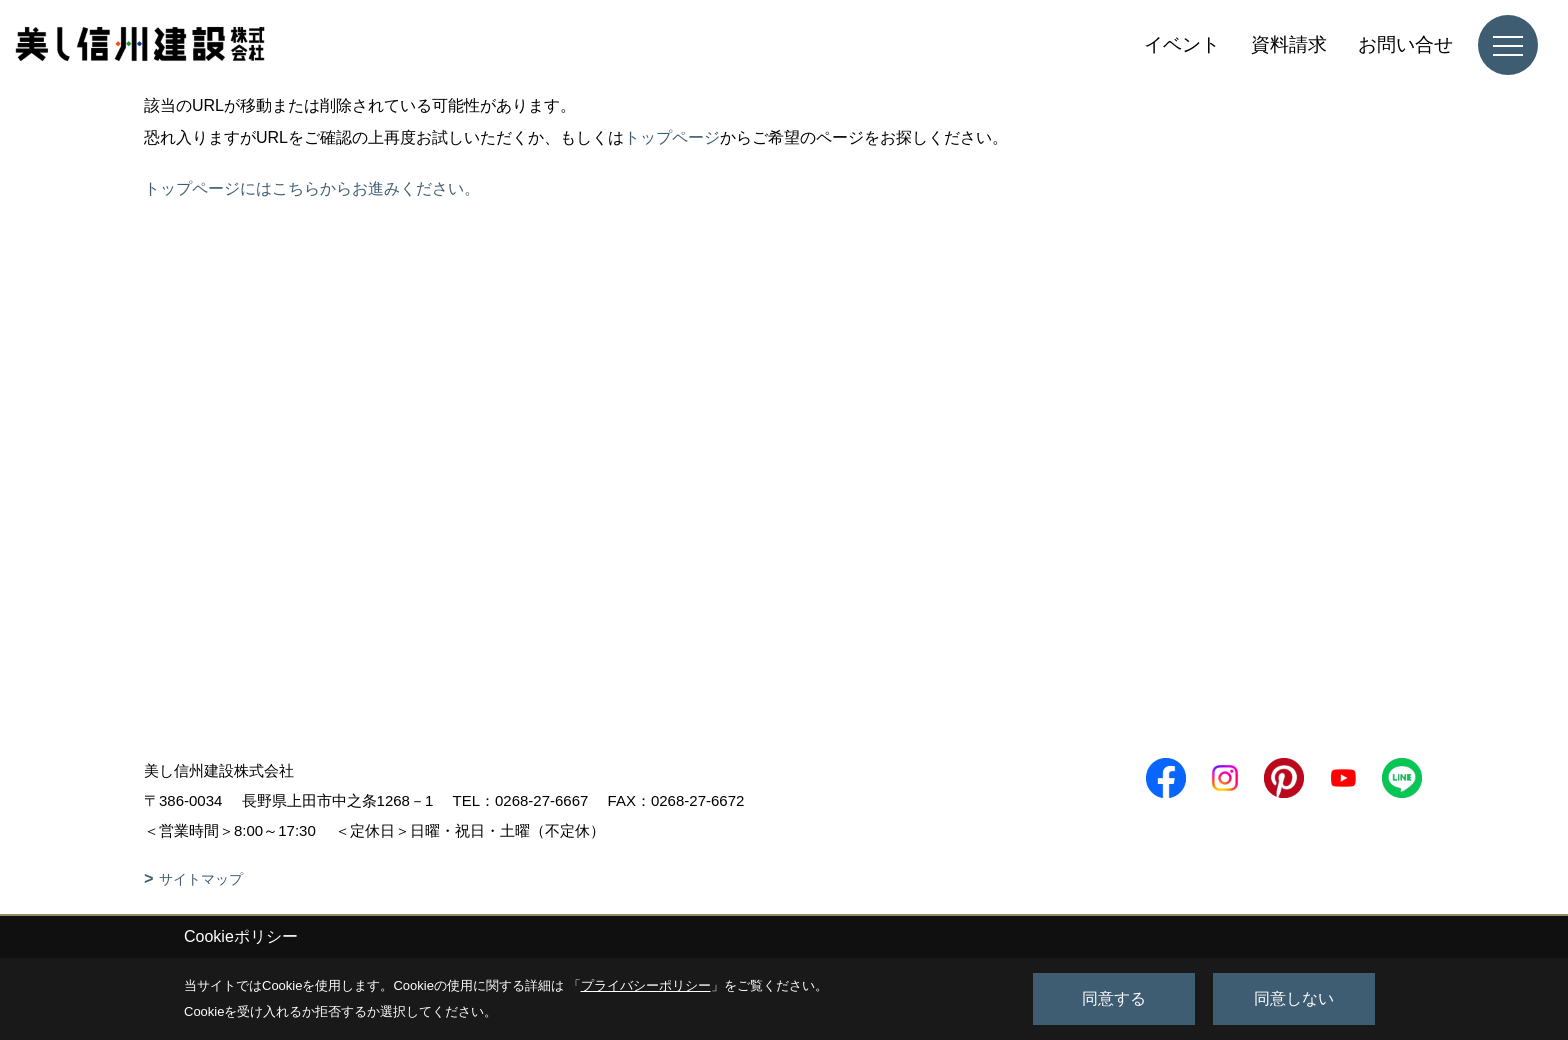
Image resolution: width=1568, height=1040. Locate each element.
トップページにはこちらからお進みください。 (312, 188)
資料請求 (1289, 44)
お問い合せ (1405, 44)
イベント (1182, 44)
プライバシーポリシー (646, 985)
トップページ (672, 137)
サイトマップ (201, 879)
